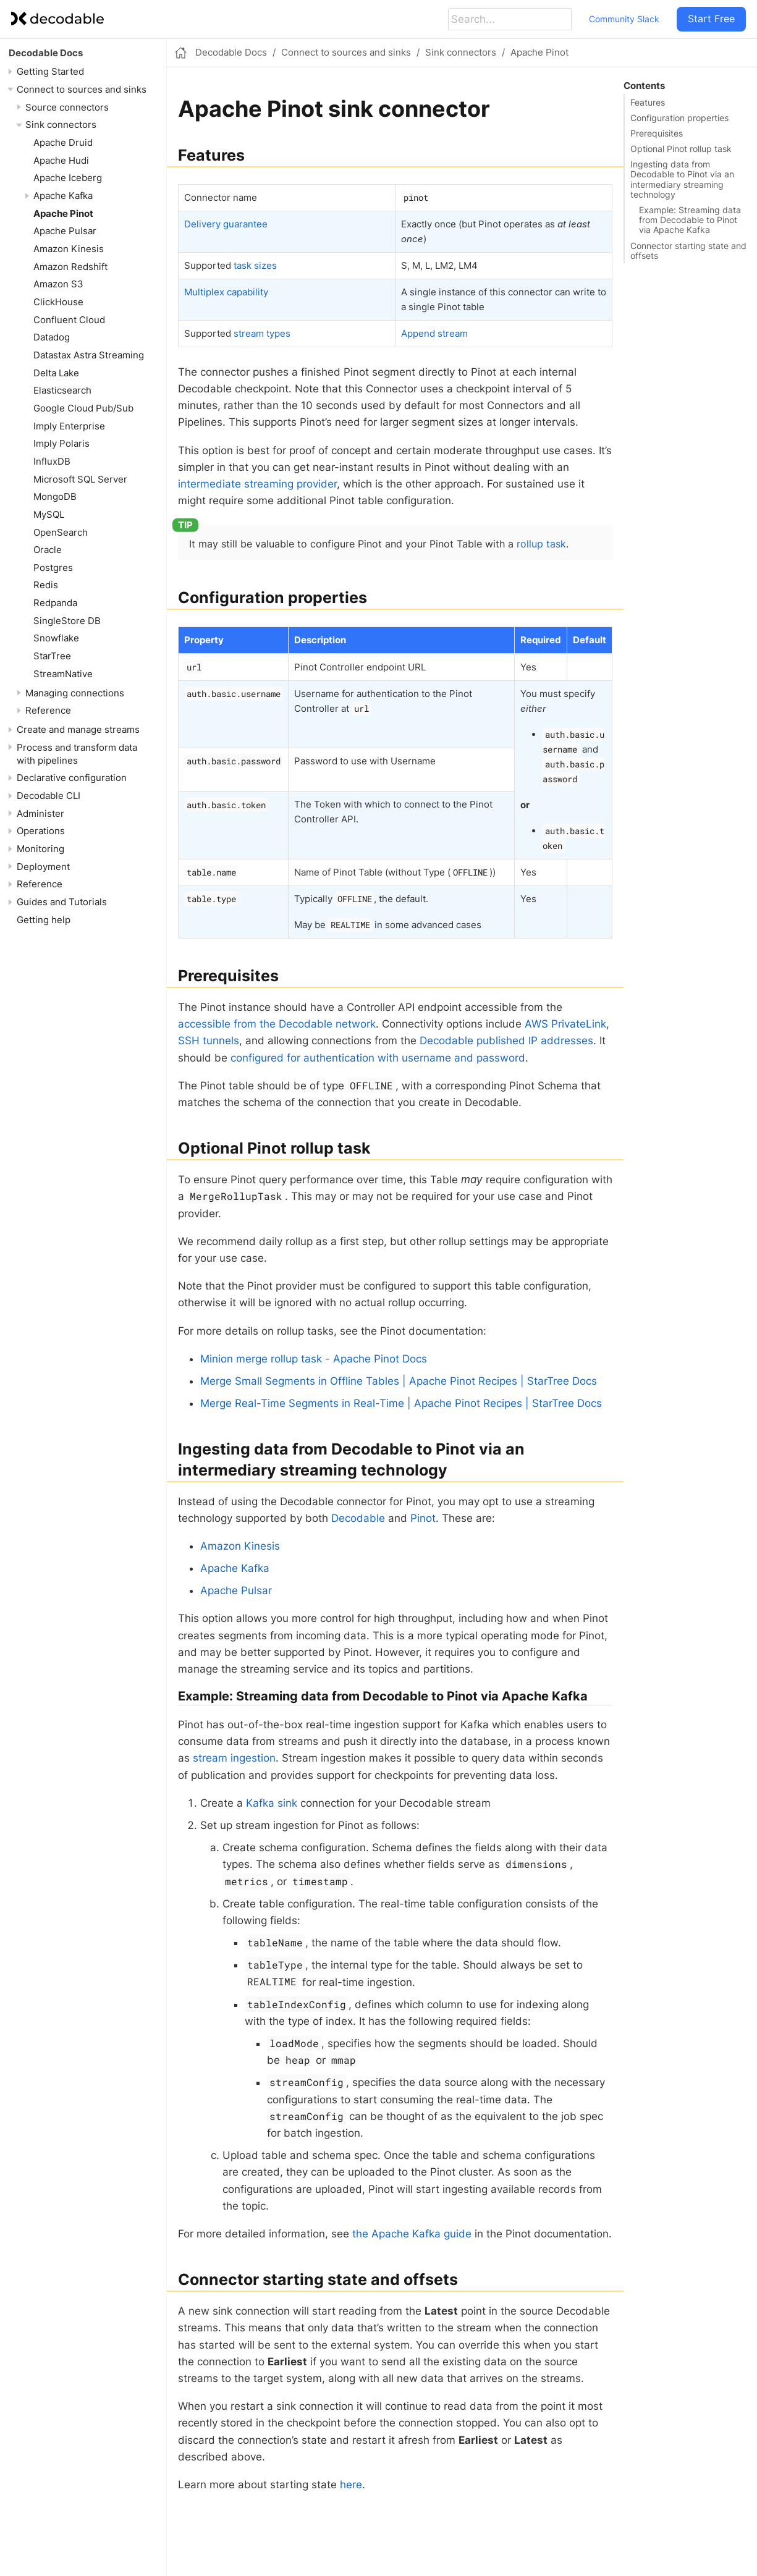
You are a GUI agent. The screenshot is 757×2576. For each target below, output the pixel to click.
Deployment (43, 866)
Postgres (53, 567)
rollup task (541, 544)
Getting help (43, 920)
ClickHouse (58, 302)
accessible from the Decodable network (277, 1024)
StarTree (52, 656)
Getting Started (50, 71)
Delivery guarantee (226, 224)
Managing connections (74, 693)
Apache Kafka (63, 195)
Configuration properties (679, 118)
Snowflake (56, 638)
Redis (45, 585)
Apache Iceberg (67, 178)
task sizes (255, 265)
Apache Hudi (61, 160)
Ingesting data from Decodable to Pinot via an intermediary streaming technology (682, 179)
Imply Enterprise (69, 426)
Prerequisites (656, 133)
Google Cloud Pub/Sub (83, 408)
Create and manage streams (78, 729)
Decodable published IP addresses (506, 1040)
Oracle (47, 549)
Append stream (434, 333)
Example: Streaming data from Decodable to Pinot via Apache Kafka (690, 220)
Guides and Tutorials (62, 902)
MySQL (48, 514)
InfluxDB (51, 461)
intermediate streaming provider (257, 484)
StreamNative (63, 674)
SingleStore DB (67, 621)
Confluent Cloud (69, 320)
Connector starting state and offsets (688, 251)
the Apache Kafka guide (412, 2234)
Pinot (423, 1518)
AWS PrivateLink (565, 1024)
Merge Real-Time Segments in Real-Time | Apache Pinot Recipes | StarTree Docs (401, 1403)
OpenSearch (60, 532)
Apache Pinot (63, 213)
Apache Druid (63, 142)
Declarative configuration (72, 777)
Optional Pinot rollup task (681, 149)
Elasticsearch (62, 390)
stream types (262, 333)
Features (647, 103)
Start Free (711, 18)
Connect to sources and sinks (81, 89)
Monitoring (40, 849)
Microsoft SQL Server (80, 479)
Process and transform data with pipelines (77, 753)
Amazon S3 (58, 284)
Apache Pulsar (64, 231)
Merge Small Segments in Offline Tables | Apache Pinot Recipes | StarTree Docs (398, 1381)
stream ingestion (234, 1758)
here (351, 2484)
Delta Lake (56, 373)
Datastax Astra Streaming (88, 355)
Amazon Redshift (70, 266)
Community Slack (624, 19)
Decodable (358, 1518)
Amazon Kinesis (68, 249)
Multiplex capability (226, 292)
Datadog (51, 337)
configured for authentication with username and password (377, 1058)
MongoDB (55, 496)
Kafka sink (271, 1803)
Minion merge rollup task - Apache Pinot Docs (313, 1359)
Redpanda (55, 603)
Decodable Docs (46, 53)
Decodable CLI (48, 795)
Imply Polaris (61, 443)
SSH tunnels (208, 1040)
